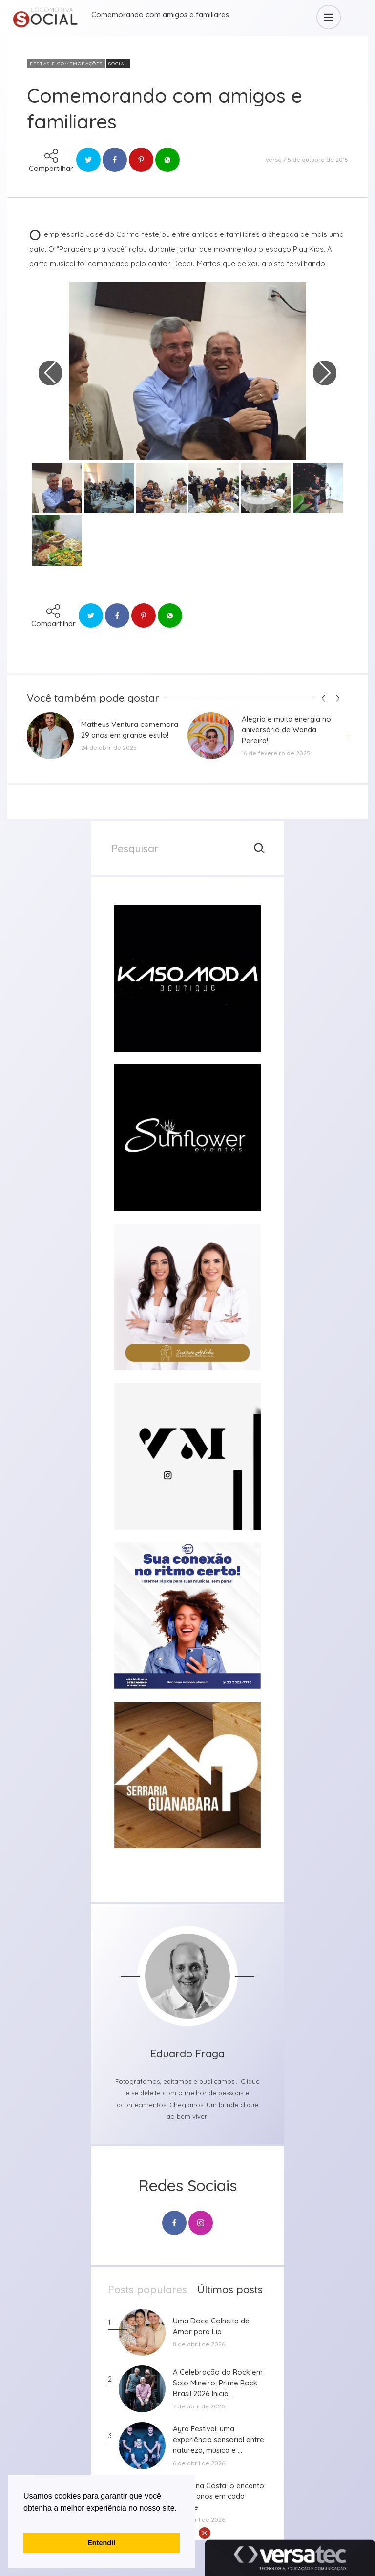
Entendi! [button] (101, 2543)
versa (274, 159)
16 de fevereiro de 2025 (276, 753)
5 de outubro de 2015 (318, 159)
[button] (24, 2520)
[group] (187, 978)
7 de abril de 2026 (199, 2406)
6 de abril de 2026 (199, 2463)
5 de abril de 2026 (199, 2519)
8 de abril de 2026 (199, 2344)
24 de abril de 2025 (109, 747)
